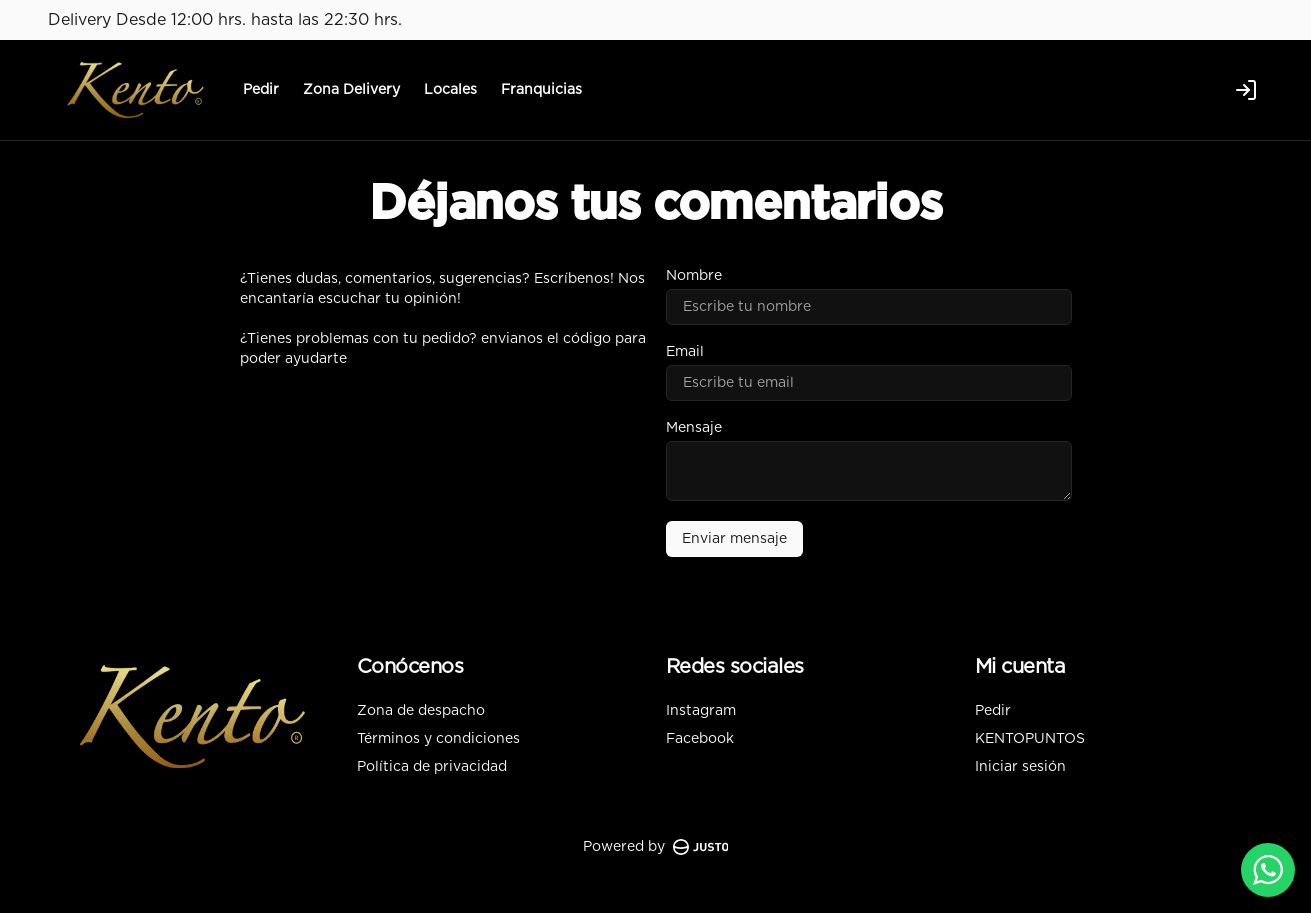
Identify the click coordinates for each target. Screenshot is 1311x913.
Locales (450, 90)
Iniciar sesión (1020, 767)
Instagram (701, 711)
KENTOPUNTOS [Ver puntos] (1030, 739)
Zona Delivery (351, 90)
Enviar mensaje (734, 539)
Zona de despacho (421, 711)
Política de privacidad (432, 767)
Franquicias (541, 90)
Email (685, 352)
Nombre (694, 276)
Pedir (261, 90)
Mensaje (694, 428)
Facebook (700, 739)
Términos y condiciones (438, 739)
